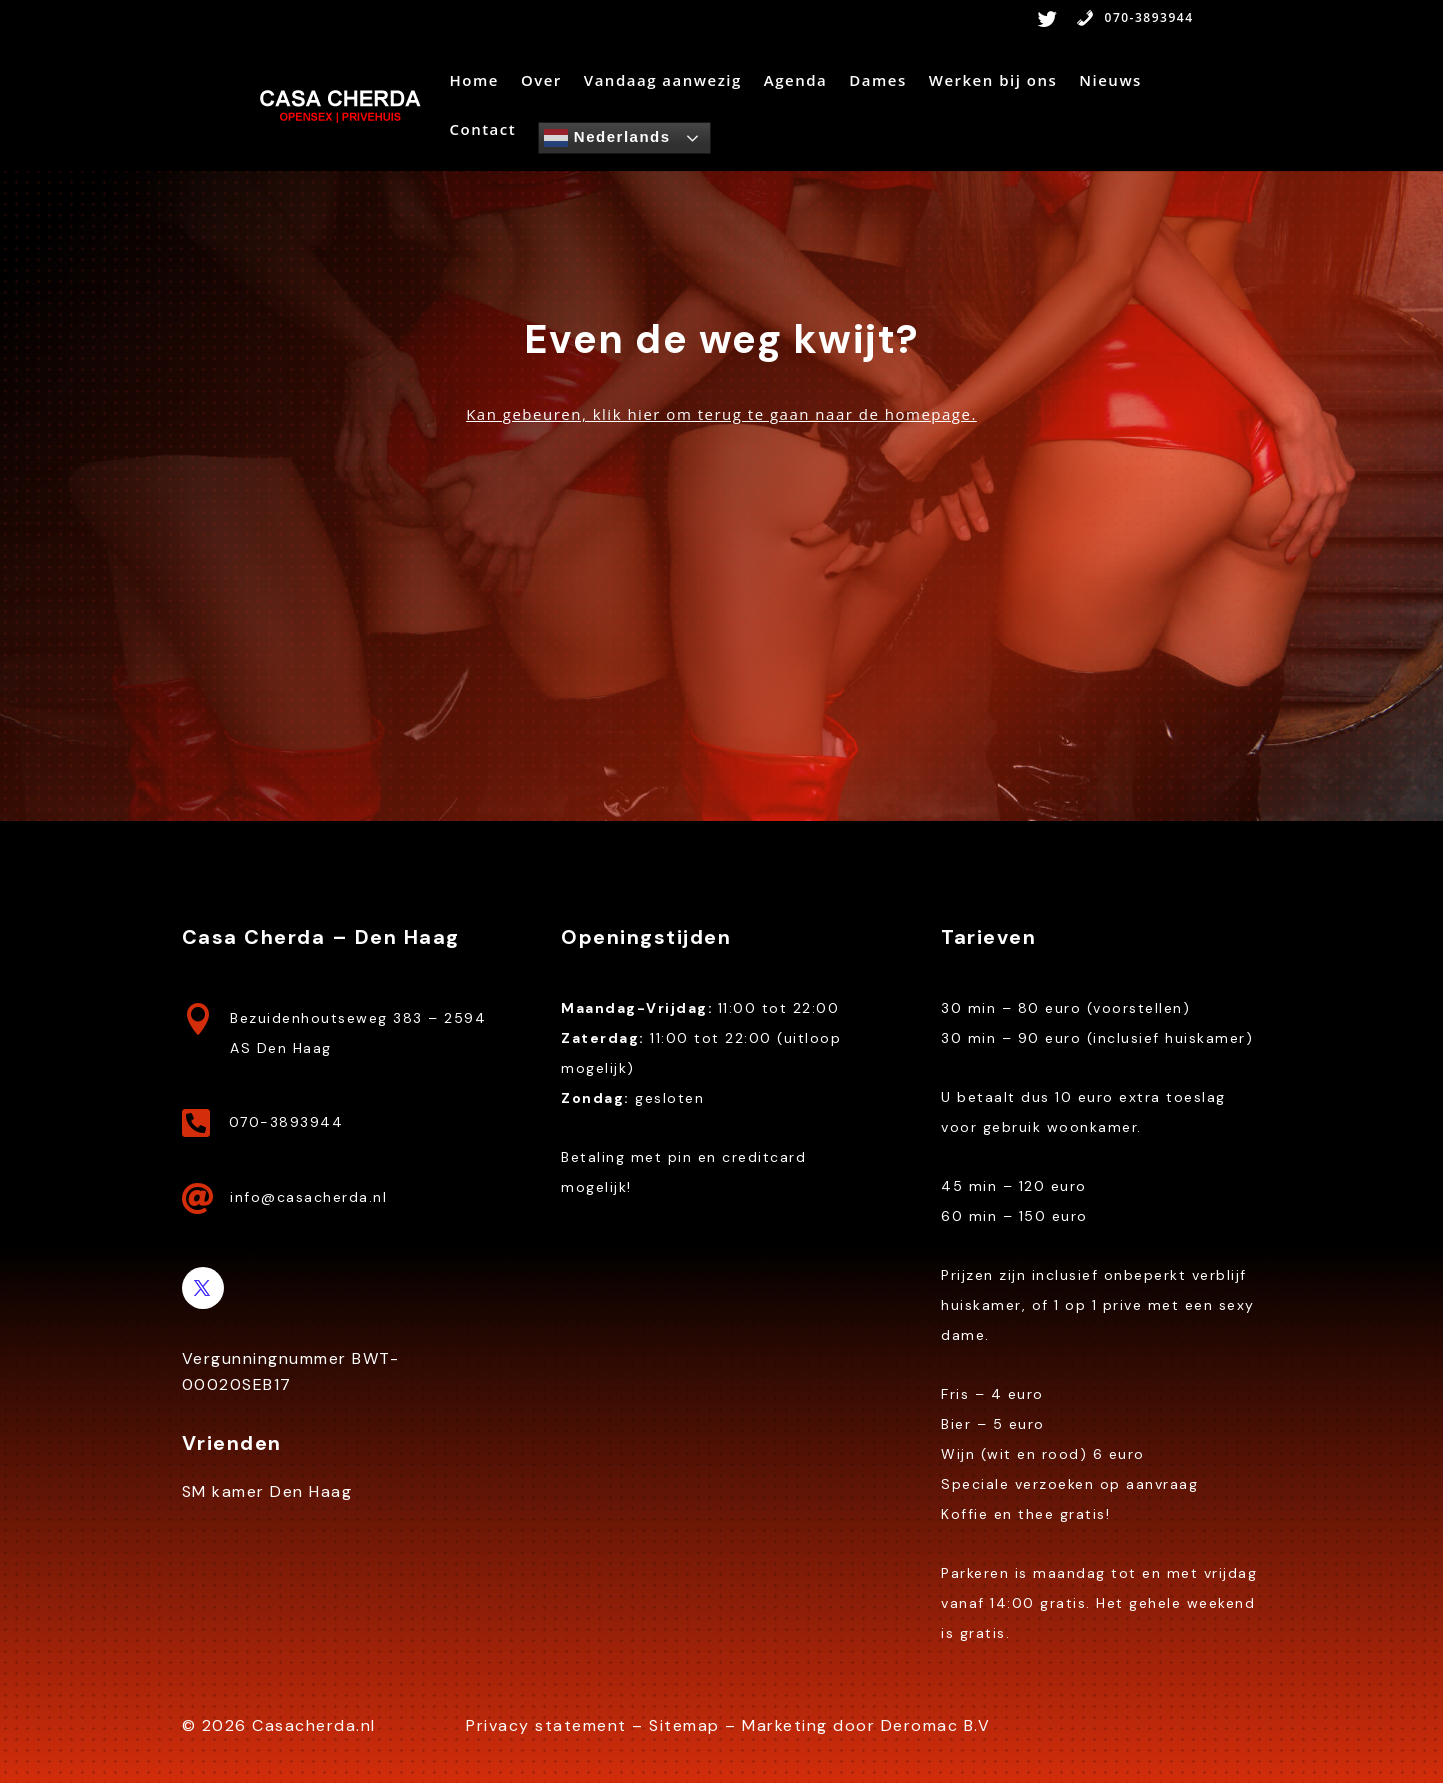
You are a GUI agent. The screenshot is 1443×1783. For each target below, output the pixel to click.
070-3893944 (1135, 19)
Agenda (795, 81)
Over (541, 81)
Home (473, 81)
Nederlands (607, 138)
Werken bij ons (993, 81)
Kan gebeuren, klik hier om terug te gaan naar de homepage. (721, 414)
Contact (482, 130)
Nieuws (1110, 81)
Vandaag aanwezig (663, 81)
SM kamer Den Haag (267, 1491)
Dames (877, 81)
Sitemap (684, 1725)
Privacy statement (546, 1725)
